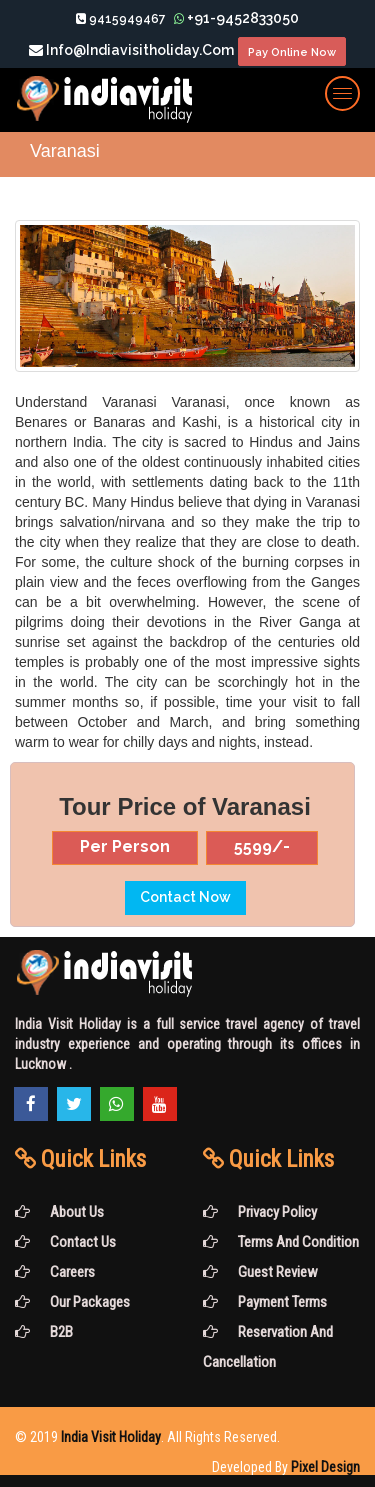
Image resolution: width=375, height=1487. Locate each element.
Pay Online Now (296, 52)
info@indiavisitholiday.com (131, 50)
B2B (44, 1332)
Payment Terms (265, 1302)
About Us (59, 1212)
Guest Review (260, 1272)
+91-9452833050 (236, 18)
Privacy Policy (260, 1212)
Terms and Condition (281, 1242)
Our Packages (72, 1302)
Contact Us (65, 1242)
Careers (55, 1272)
